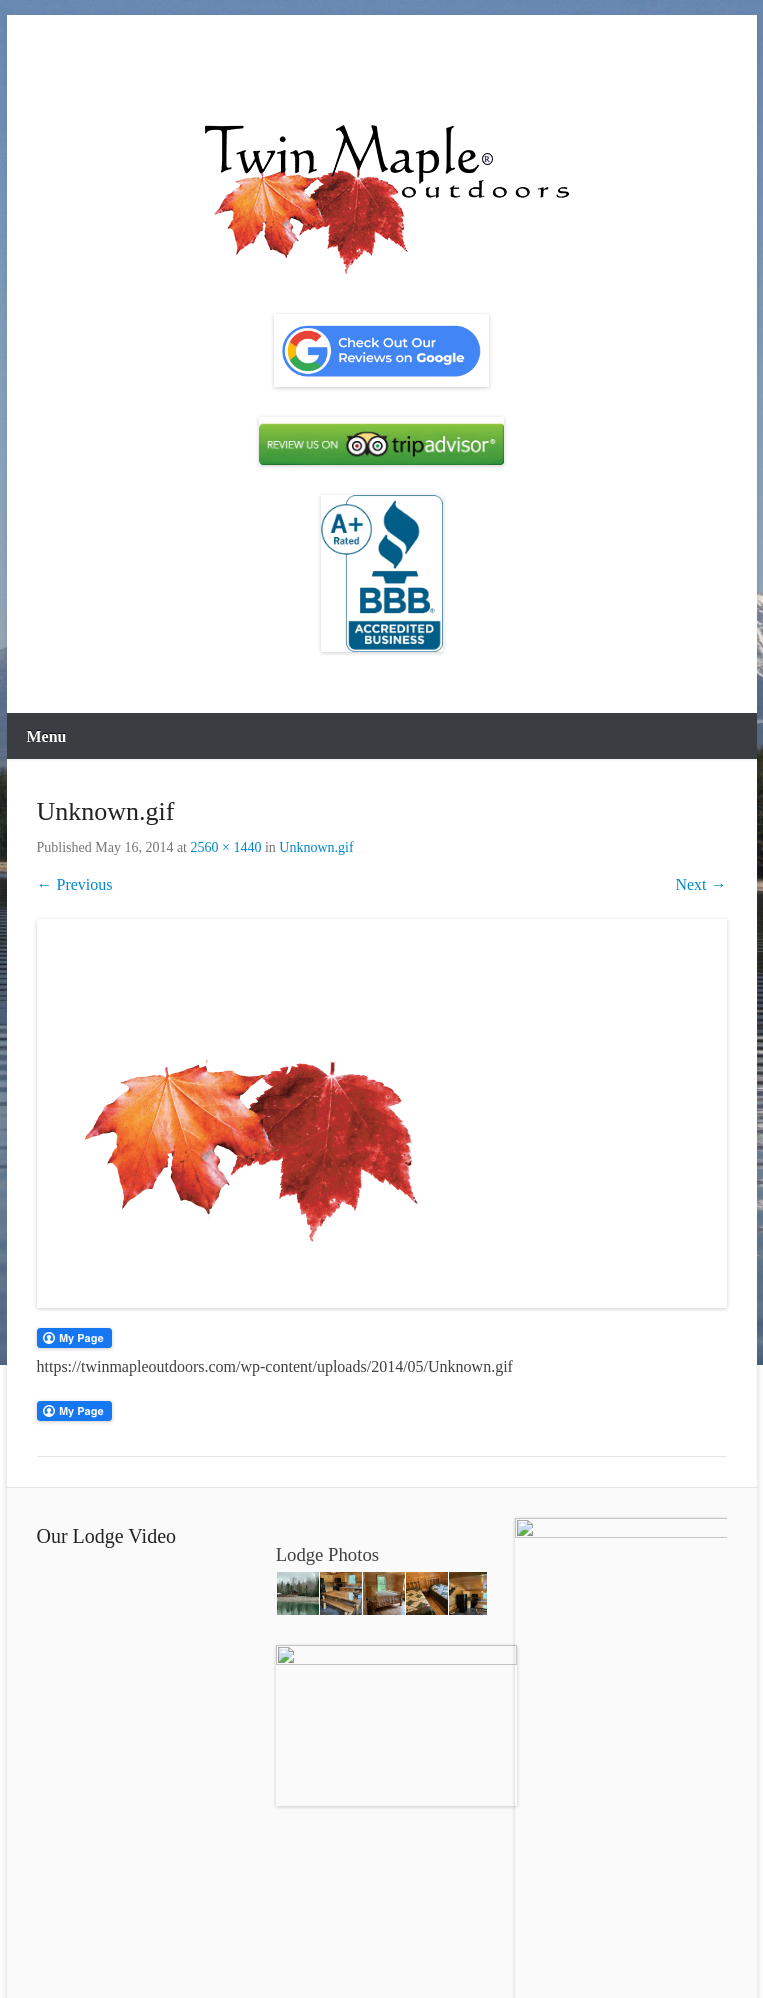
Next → (700, 884)
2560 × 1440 (226, 847)
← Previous (75, 884)
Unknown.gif (316, 847)
